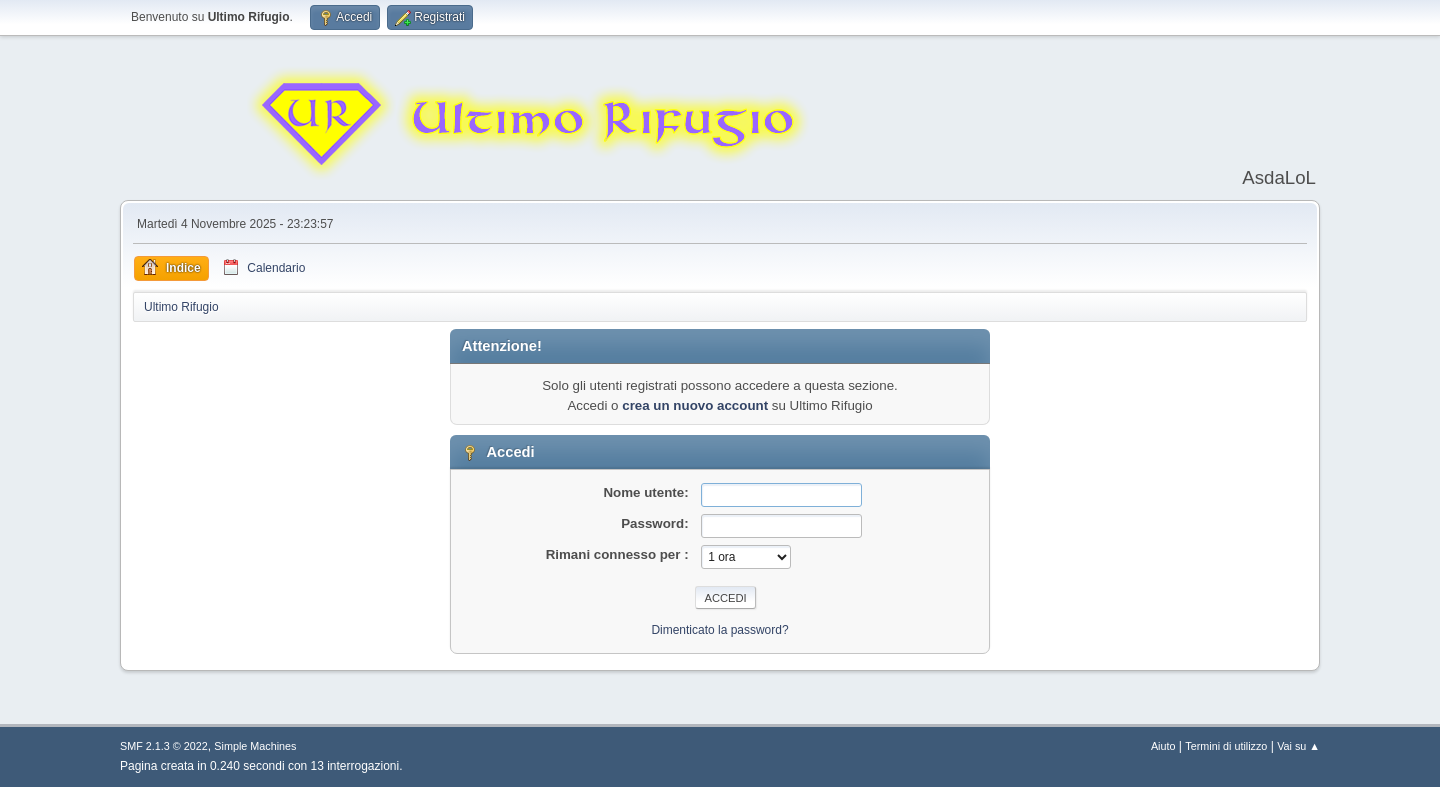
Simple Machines (255, 746)
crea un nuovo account (695, 405)
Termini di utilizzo (1226, 746)
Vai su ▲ (1298, 746)
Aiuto (1163, 746)
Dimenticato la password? (719, 630)
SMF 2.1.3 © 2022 (164, 746)
